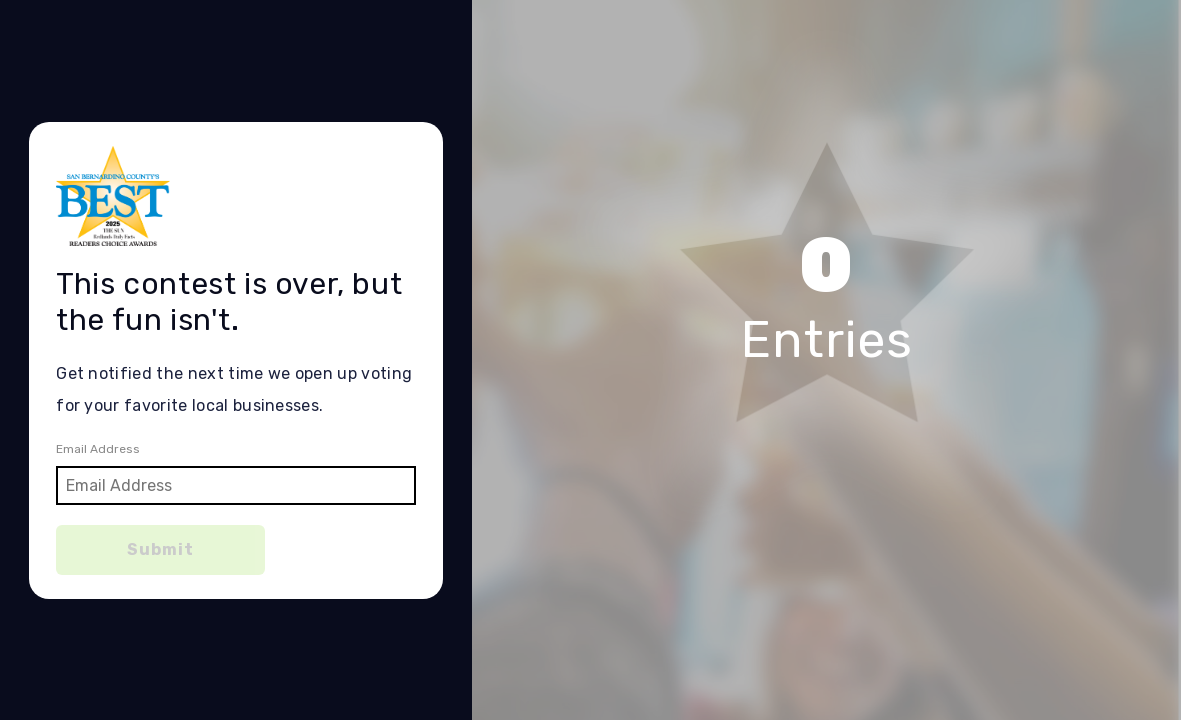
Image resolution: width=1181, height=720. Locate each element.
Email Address (98, 449)
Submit (160, 549)
